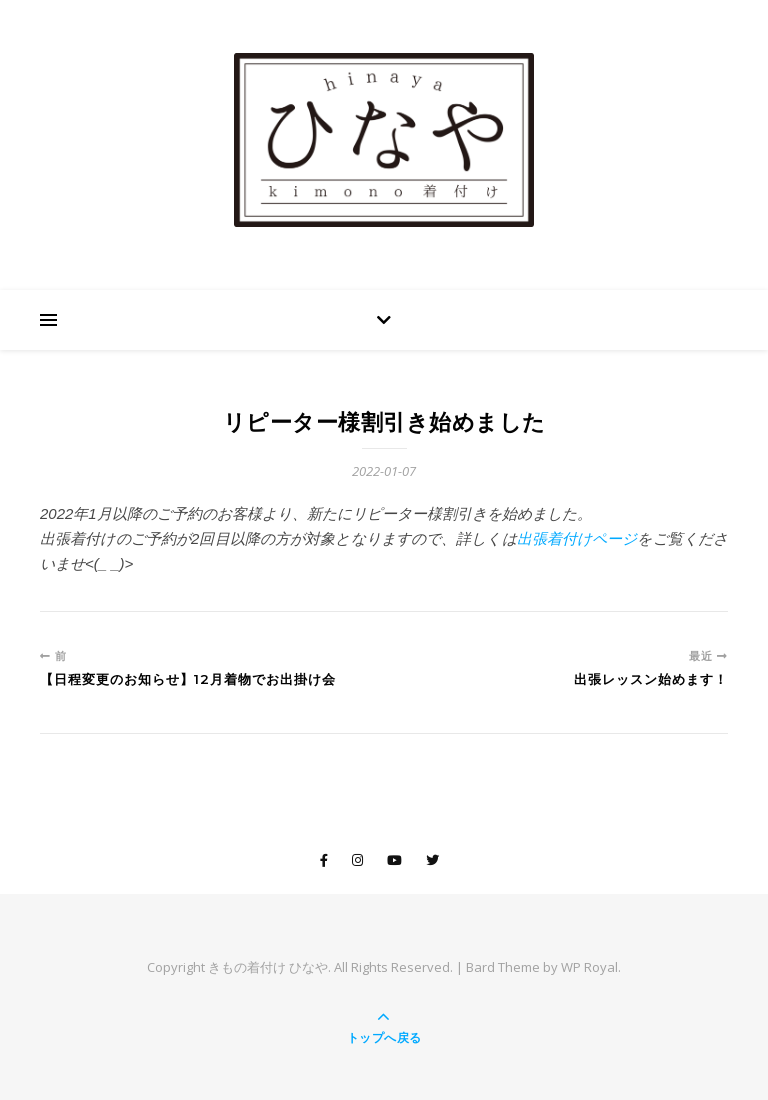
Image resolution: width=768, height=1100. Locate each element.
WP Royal (589, 967)
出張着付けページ (577, 538)
